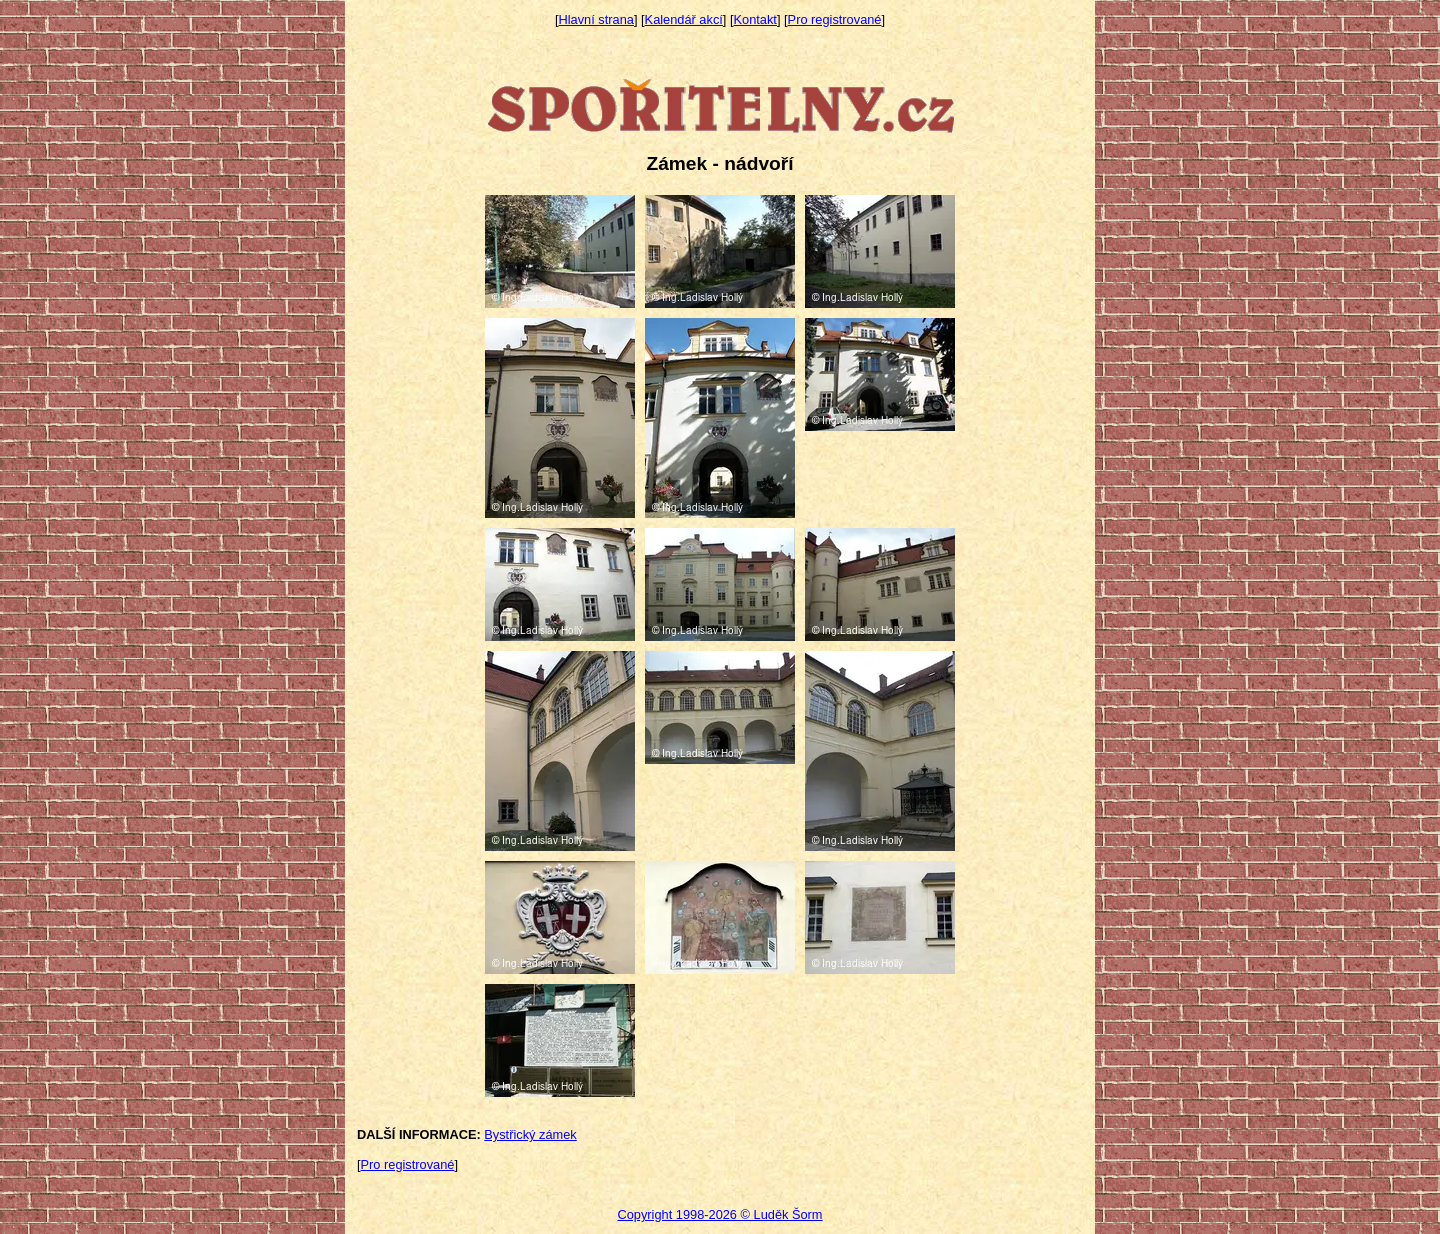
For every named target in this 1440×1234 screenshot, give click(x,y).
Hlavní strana (596, 19)
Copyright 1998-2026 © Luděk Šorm (719, 1214)
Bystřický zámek (530, 1134)
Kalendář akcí (684, 19)
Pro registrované (835, 19)
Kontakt (755, 19)
